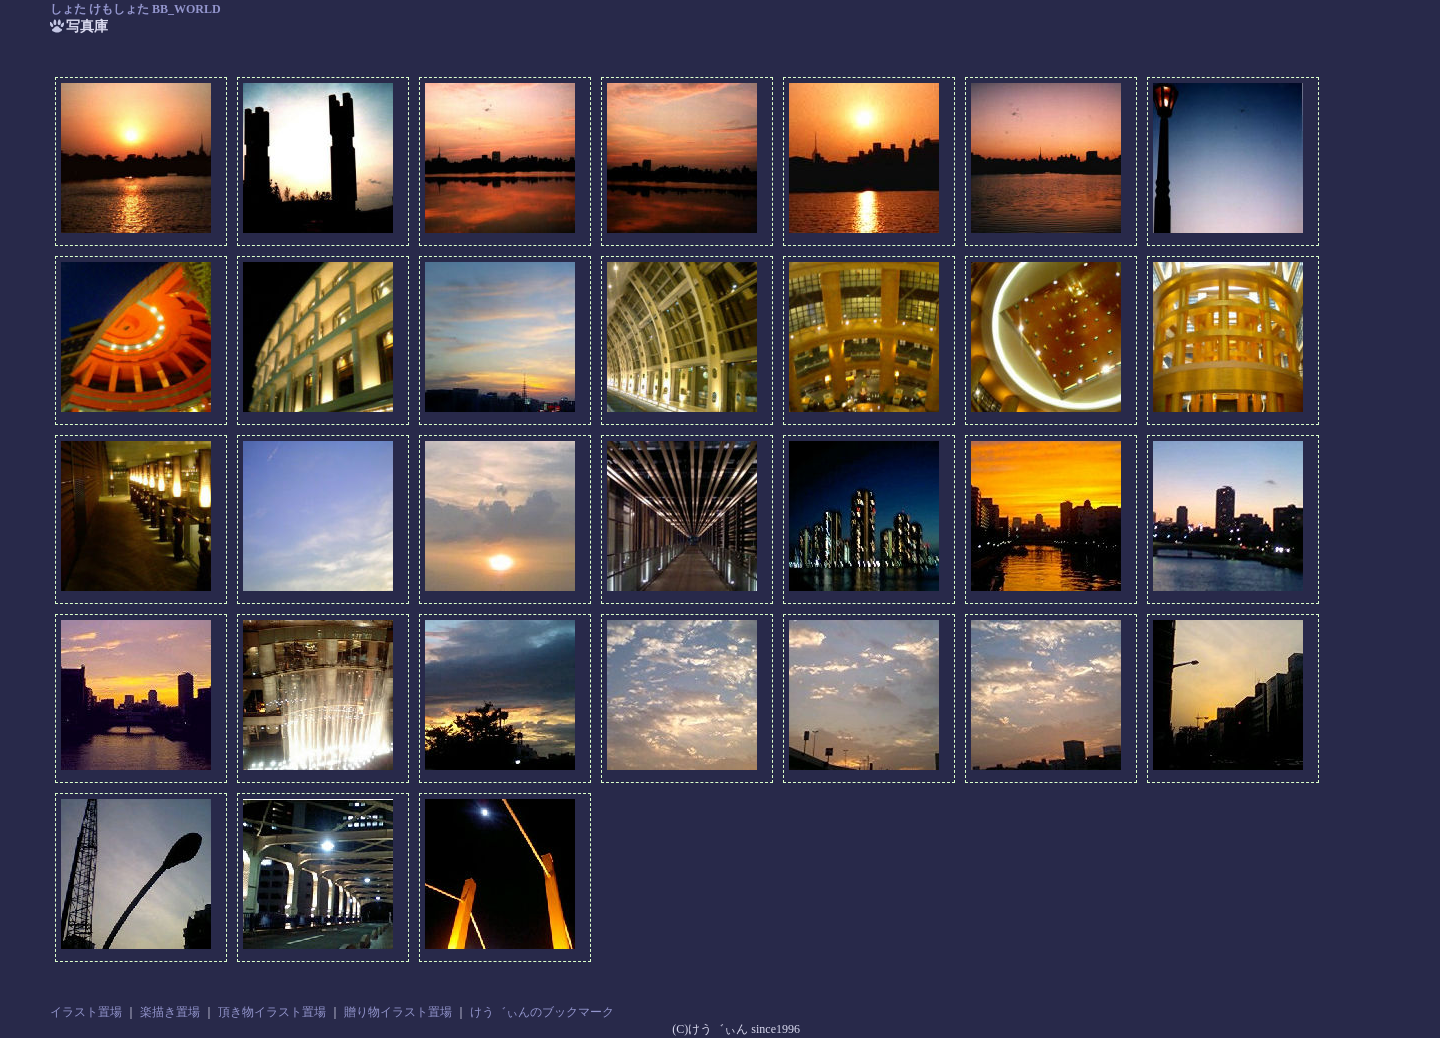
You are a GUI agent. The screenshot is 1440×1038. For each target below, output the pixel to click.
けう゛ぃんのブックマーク (542, 1012)
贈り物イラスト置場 (398, 1012)
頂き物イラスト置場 (272, 1012)
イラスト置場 (86, 1012)
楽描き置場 (170, 1012)
